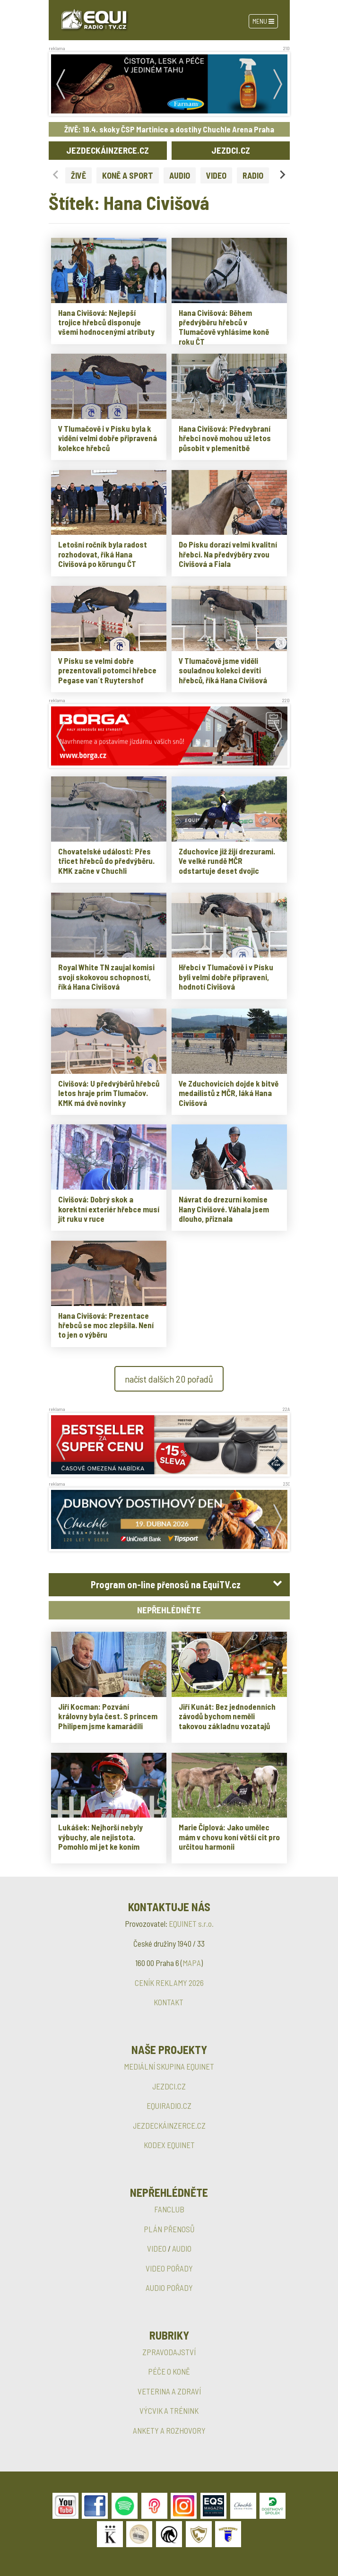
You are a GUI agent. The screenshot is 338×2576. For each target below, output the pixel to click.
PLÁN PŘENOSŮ (169, 2229)
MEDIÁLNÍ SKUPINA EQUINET (169, 2066)
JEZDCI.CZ (230, 150)
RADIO (253, 175)
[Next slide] (282, 174)
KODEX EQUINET (169, 2145)
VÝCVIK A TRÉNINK (169, 2410)
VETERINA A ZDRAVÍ (169, 2391)
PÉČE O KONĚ (169, 2371)
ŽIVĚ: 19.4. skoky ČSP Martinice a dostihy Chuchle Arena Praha (169, 129)
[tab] (169, 1584)
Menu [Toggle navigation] (263, 21)
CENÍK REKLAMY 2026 (169, 1982)
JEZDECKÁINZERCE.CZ (107, 150)
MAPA (191, 1962)
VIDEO (216, 175)
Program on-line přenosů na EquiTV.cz (166, 1584)
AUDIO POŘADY (169, 2287)
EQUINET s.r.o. (191, 1923)
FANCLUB (169, 2209)
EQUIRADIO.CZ (169, 2105)
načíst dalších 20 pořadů (169, 1378)
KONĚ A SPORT (127, 175)
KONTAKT (168, 2002)
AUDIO (179, 175)
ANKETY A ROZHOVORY (169, 2430)
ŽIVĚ (78, 175)
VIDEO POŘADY (169, 2268)
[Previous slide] (56, 174)
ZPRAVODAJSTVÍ (169, 2352)
